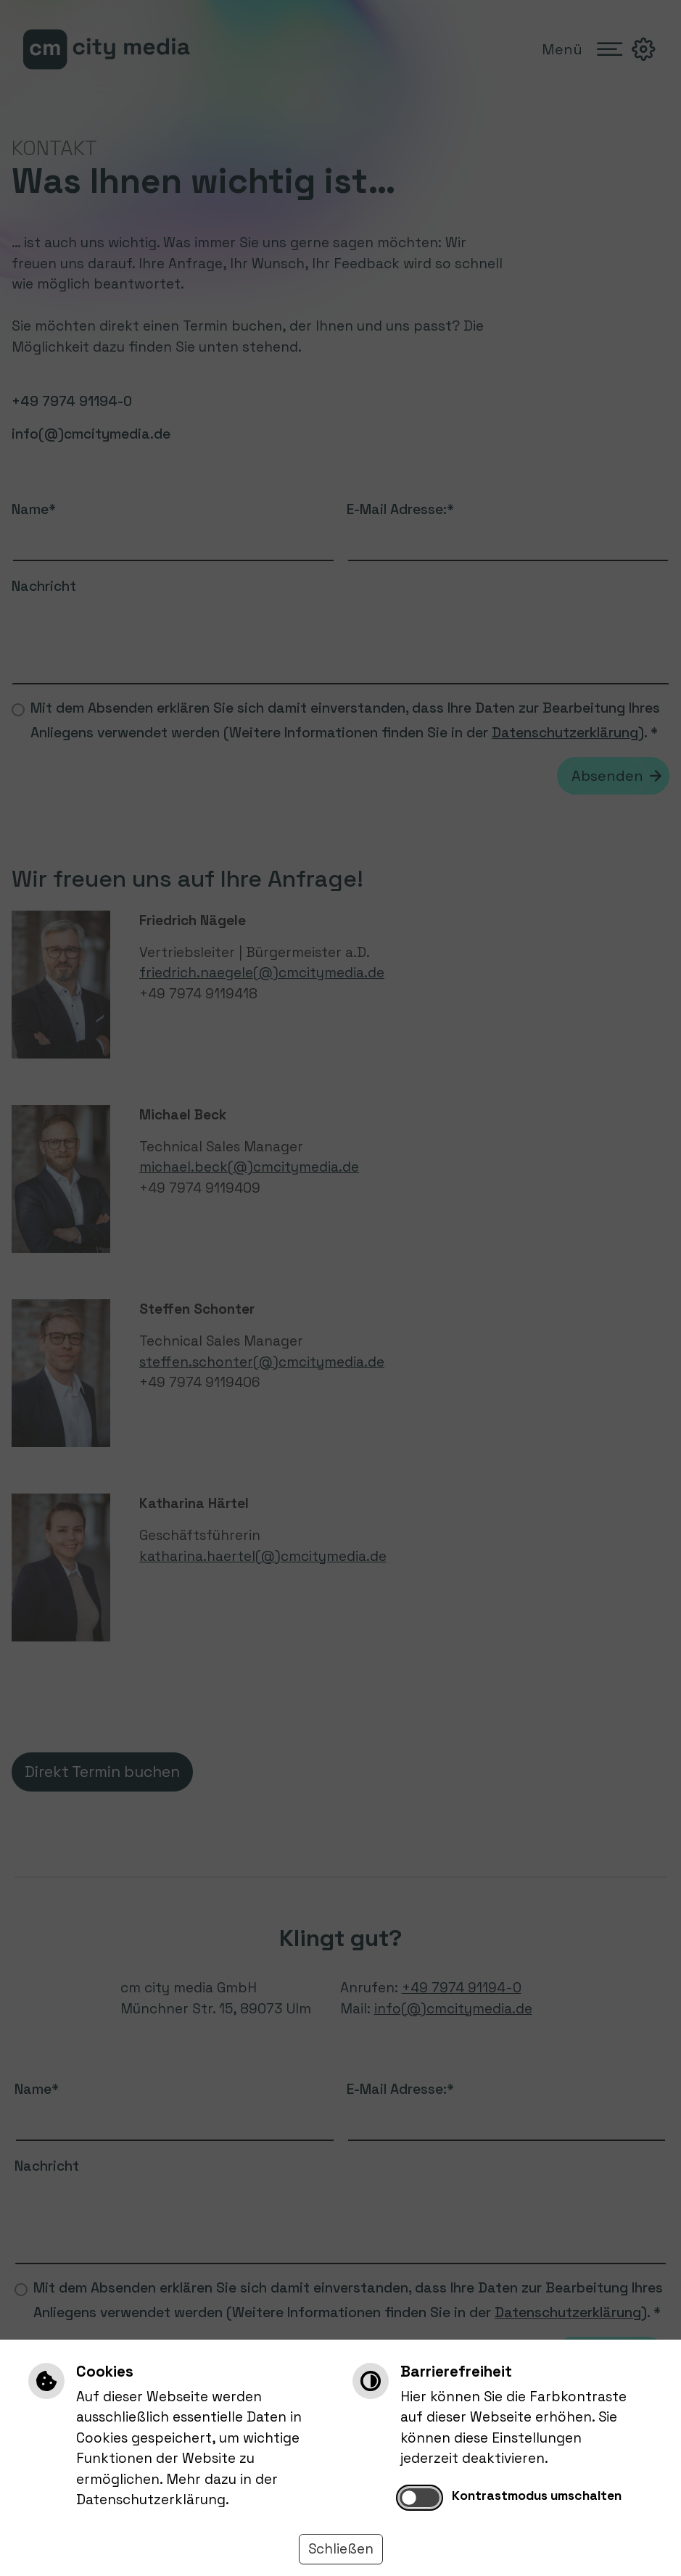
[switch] (419, 2498)
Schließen (340, 2549)
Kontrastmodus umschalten (537, 2495)
